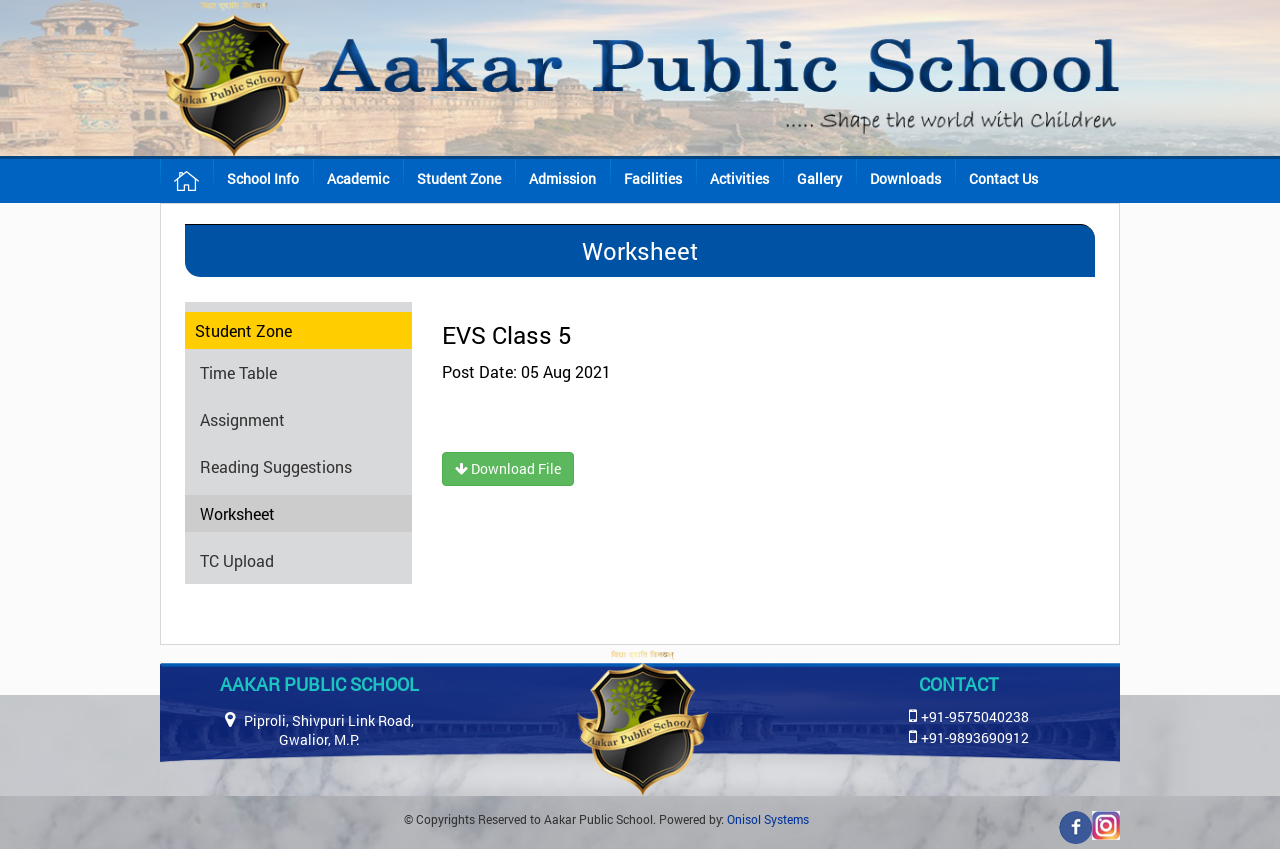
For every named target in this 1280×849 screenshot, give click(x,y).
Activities (739, 178)
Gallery (819, 178)
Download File (508, 468)
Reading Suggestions (276, 466)
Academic (358, 178)
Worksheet (237, 513)
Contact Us (1003, 178)
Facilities (653, 178)
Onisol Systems (768, 819)
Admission (562, 178)
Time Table (238, 372)
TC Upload (237, 560)
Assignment (242, 419)
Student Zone (459, 178)
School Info (263, 178)
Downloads (905, 178)
